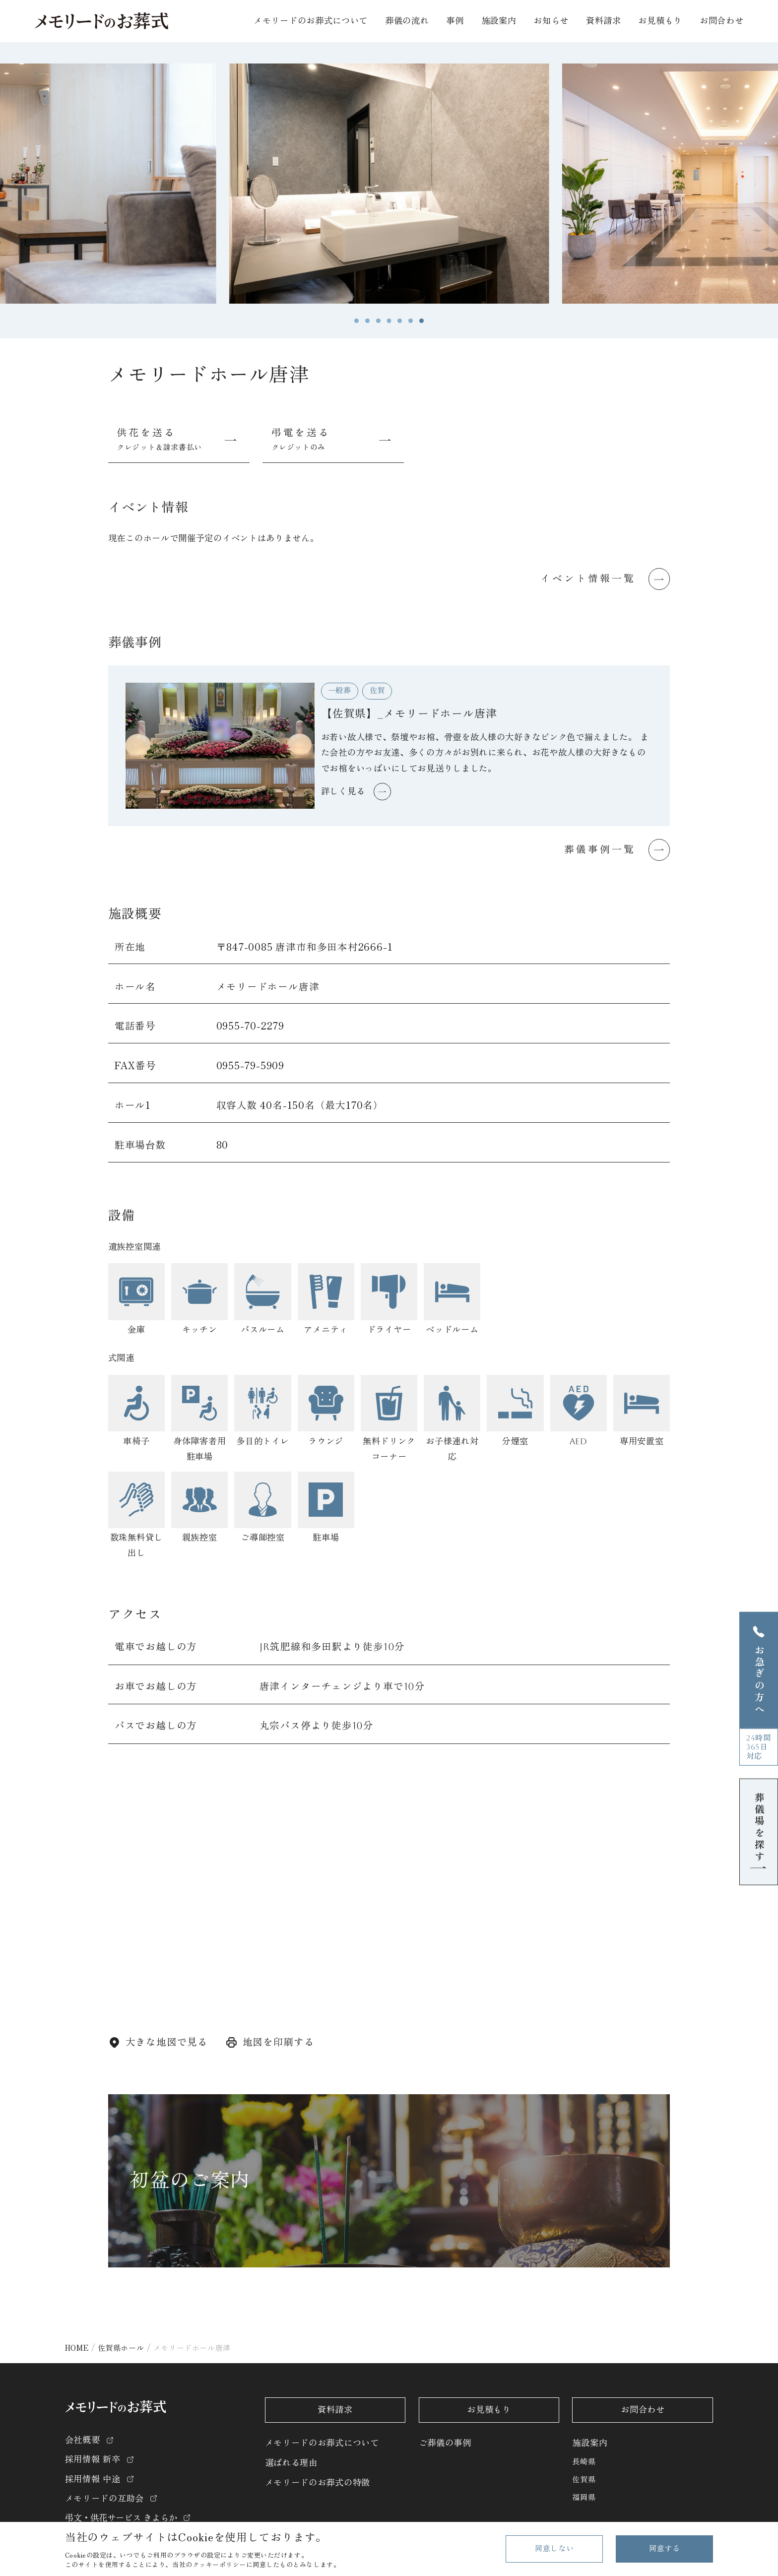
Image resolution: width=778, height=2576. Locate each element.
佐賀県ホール (121, 2347)
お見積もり (660, 21)
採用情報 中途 (93, 2479)
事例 (454, 21)
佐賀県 (583, 2479)
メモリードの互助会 (104, 2499)
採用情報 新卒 (93, 2459)
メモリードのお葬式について (322, 2443)
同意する (664, 2548)
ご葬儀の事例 (445, 2443)
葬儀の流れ (407, 21)
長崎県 (583, 2461)
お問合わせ (722, 21)
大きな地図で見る (167, 2042)
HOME (76, 2347)
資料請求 (603, 21)
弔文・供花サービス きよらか (121, 2518)
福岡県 (583, 2497)
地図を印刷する (279, 2042)
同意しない (554, 2548)
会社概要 (82, 2440)
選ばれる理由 (291, 2463)
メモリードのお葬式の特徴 (317, 2483)
